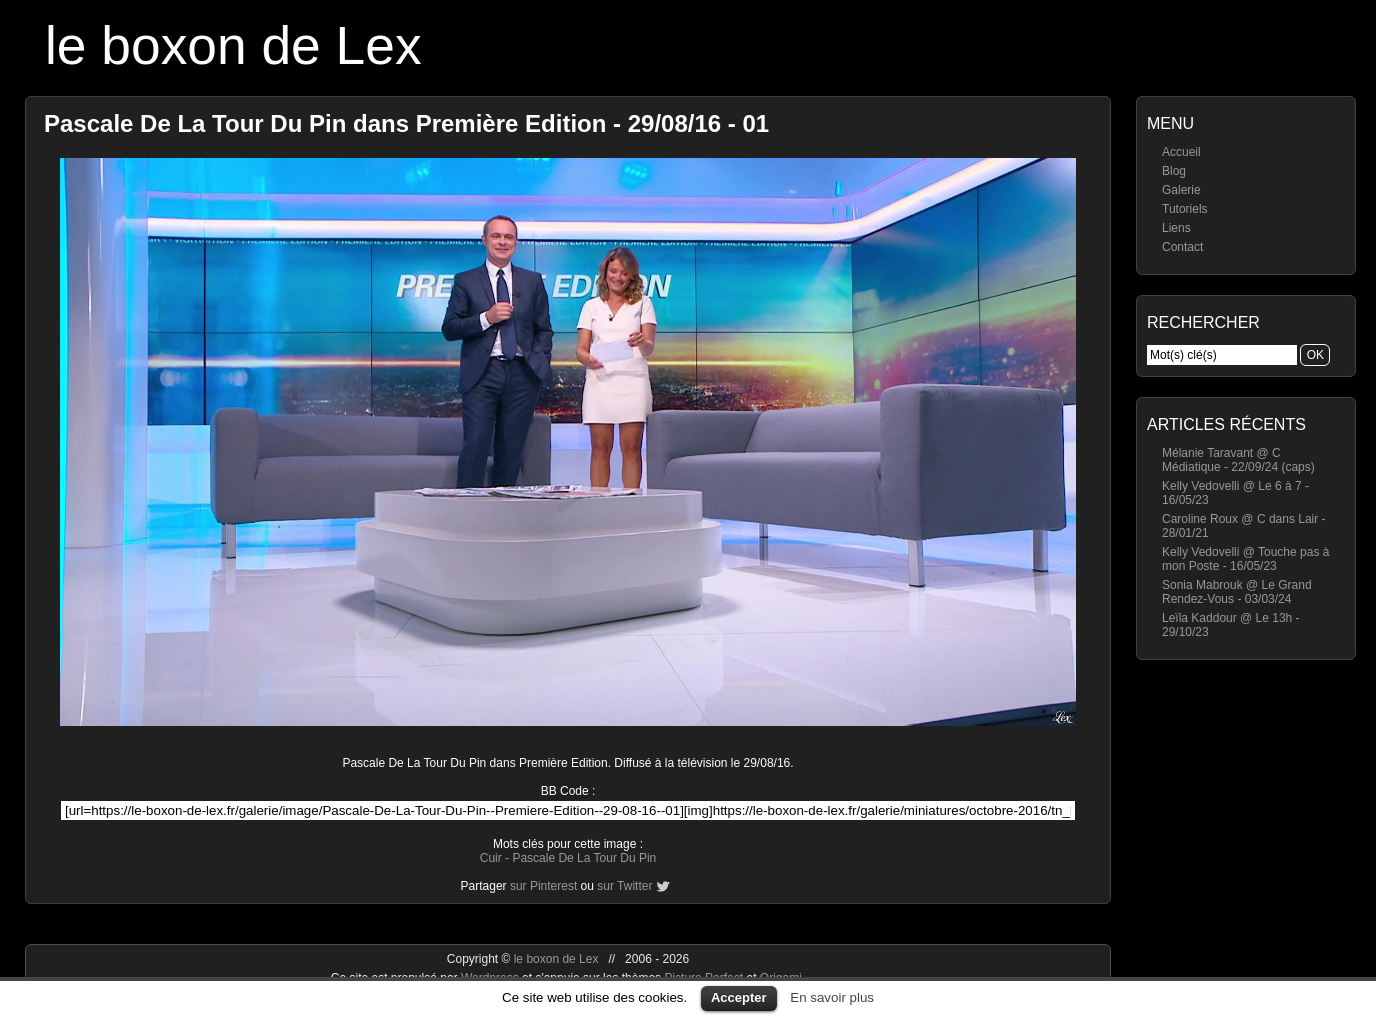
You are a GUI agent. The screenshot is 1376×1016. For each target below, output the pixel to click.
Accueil (1181, 152)
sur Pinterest (543, 886)
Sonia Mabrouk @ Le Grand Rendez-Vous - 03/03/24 (1237, 592)
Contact (1182, 247)
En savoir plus (832, 997)
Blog (1174, 171)
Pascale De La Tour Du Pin (584, 858)
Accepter (739, 997)
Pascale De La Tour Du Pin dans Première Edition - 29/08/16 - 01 (406, 123)
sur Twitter (624, 886)
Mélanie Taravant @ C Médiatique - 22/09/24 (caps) (1238, 460)
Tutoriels (1185, 209)
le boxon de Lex (233, 45)
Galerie (1181, 190)
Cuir (491, 858)
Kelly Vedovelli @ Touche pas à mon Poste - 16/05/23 (1245, 559)
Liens (1176, 228)
